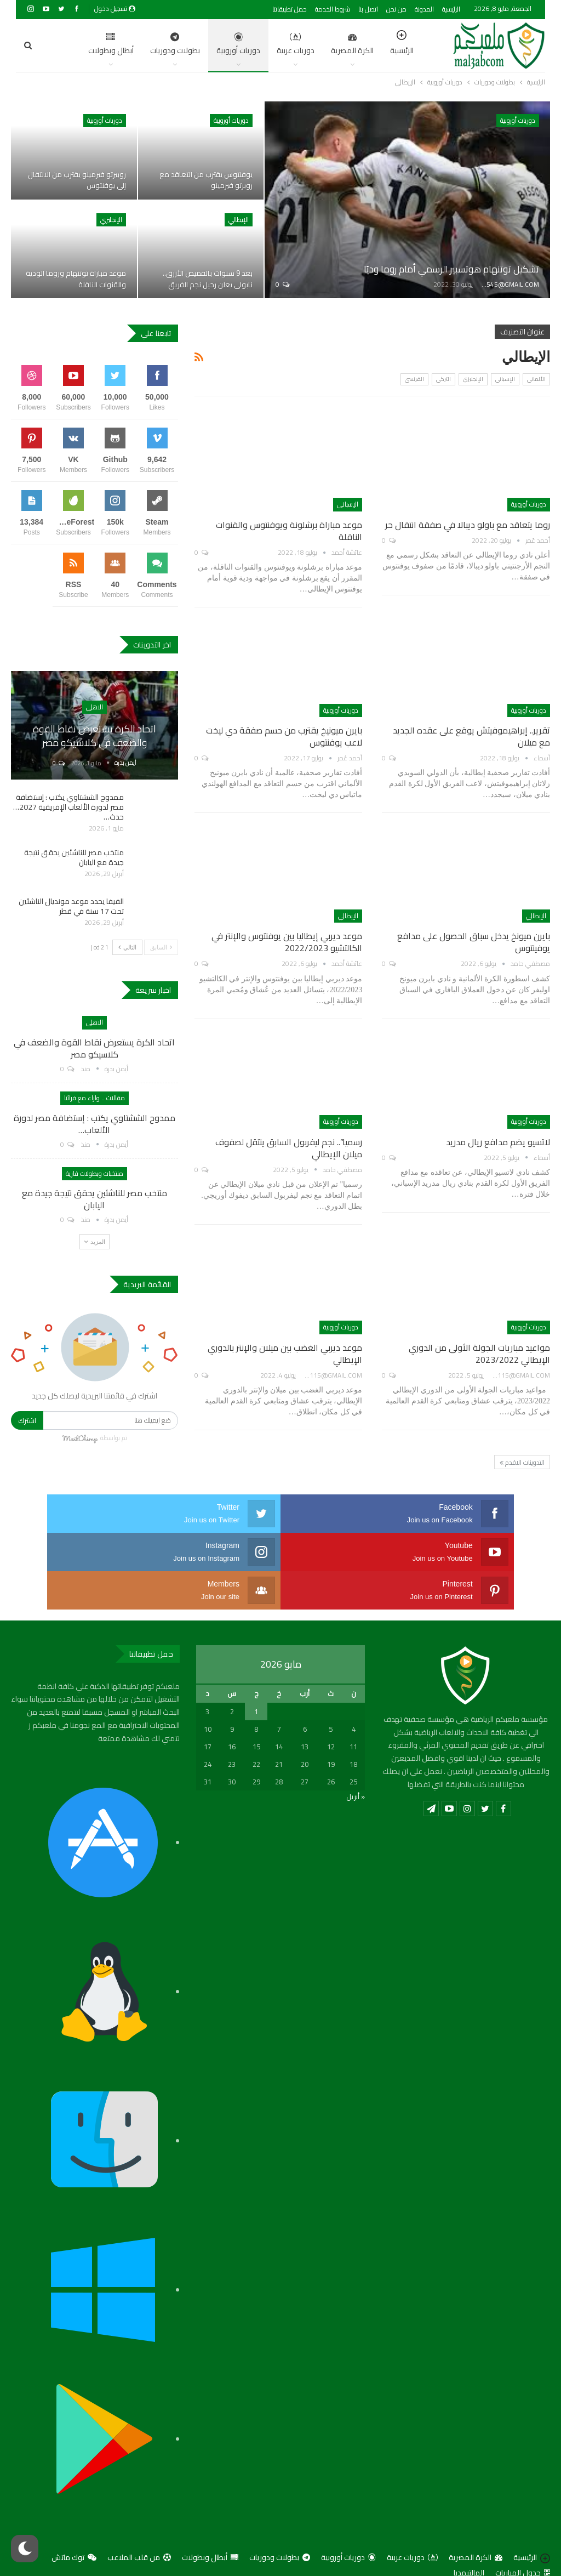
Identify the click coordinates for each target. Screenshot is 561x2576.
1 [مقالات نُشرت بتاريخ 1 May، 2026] (256, 1673)
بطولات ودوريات (126, 45)
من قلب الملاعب (139, 2519)
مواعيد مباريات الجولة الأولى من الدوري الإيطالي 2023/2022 (479, 1353)
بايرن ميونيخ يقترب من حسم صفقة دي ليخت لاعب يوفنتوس (284, 736)
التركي (443, 379)
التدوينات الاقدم (522, 1462)
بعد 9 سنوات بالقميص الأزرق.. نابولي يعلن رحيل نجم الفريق (205, 279)
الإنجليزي (111, 219)
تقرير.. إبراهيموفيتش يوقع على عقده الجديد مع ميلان (471, 736)
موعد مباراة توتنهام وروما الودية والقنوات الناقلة (84, 279)
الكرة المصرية (303, 45)
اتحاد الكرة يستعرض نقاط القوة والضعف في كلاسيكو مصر (94, 736)
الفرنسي (414, 379)
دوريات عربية (247, 45)
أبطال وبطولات (210, 2519)
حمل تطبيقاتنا (289, 9)
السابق (161, 947)
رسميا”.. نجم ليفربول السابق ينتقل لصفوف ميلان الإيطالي (288, 1148)
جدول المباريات (522, 2534)
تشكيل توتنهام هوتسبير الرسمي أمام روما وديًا (434, 268)
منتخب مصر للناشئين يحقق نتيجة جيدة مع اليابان (74, 857)
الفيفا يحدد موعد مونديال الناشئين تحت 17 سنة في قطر (71, 906)
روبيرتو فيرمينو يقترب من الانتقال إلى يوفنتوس (74, 179)
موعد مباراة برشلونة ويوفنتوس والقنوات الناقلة (289, 530)
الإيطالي (238, 219)
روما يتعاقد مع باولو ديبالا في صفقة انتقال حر (467, 524)
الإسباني (505, 379)
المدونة (424, 9)
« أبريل (355, 1758)
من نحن (396, 9)
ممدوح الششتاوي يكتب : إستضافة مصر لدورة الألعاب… (94, 1124)
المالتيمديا (469, 2534)
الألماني (536, 379)
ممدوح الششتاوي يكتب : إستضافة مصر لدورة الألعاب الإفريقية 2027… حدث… (68, 807)
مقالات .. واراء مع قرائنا (94, 1097)
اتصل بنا (368, 9)
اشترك (27, 1420)
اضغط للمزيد (65, 45)
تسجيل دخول (114, 8)
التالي (127, 947)
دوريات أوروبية (189, 45)
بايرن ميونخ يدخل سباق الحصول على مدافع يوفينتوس (473, 942)
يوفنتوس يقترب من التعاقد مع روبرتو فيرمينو (203, 179)
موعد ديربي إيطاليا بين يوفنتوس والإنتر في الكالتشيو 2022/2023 (286, 942)
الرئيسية (451, 9)
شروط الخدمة (332, 9)
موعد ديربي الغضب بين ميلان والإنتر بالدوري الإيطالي (285, 1353)
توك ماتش (73, 2519)
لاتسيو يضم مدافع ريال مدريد (498, 1142)
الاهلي (94, 707)
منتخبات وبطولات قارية (94, 1173)
